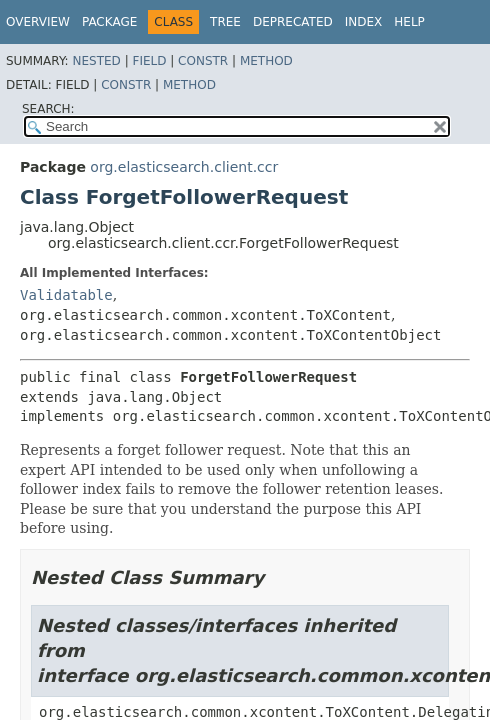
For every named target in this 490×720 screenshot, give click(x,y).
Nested (96, 61)
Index (364, 22)
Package (109, 22)
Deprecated (293, 22)
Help (409, 22)
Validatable (66, 295)
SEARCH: (48, 109)
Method (266, 61)
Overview (38, 22)
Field (149, 61)
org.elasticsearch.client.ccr (184, 167)
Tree (225, 22)
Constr (203, 61)
